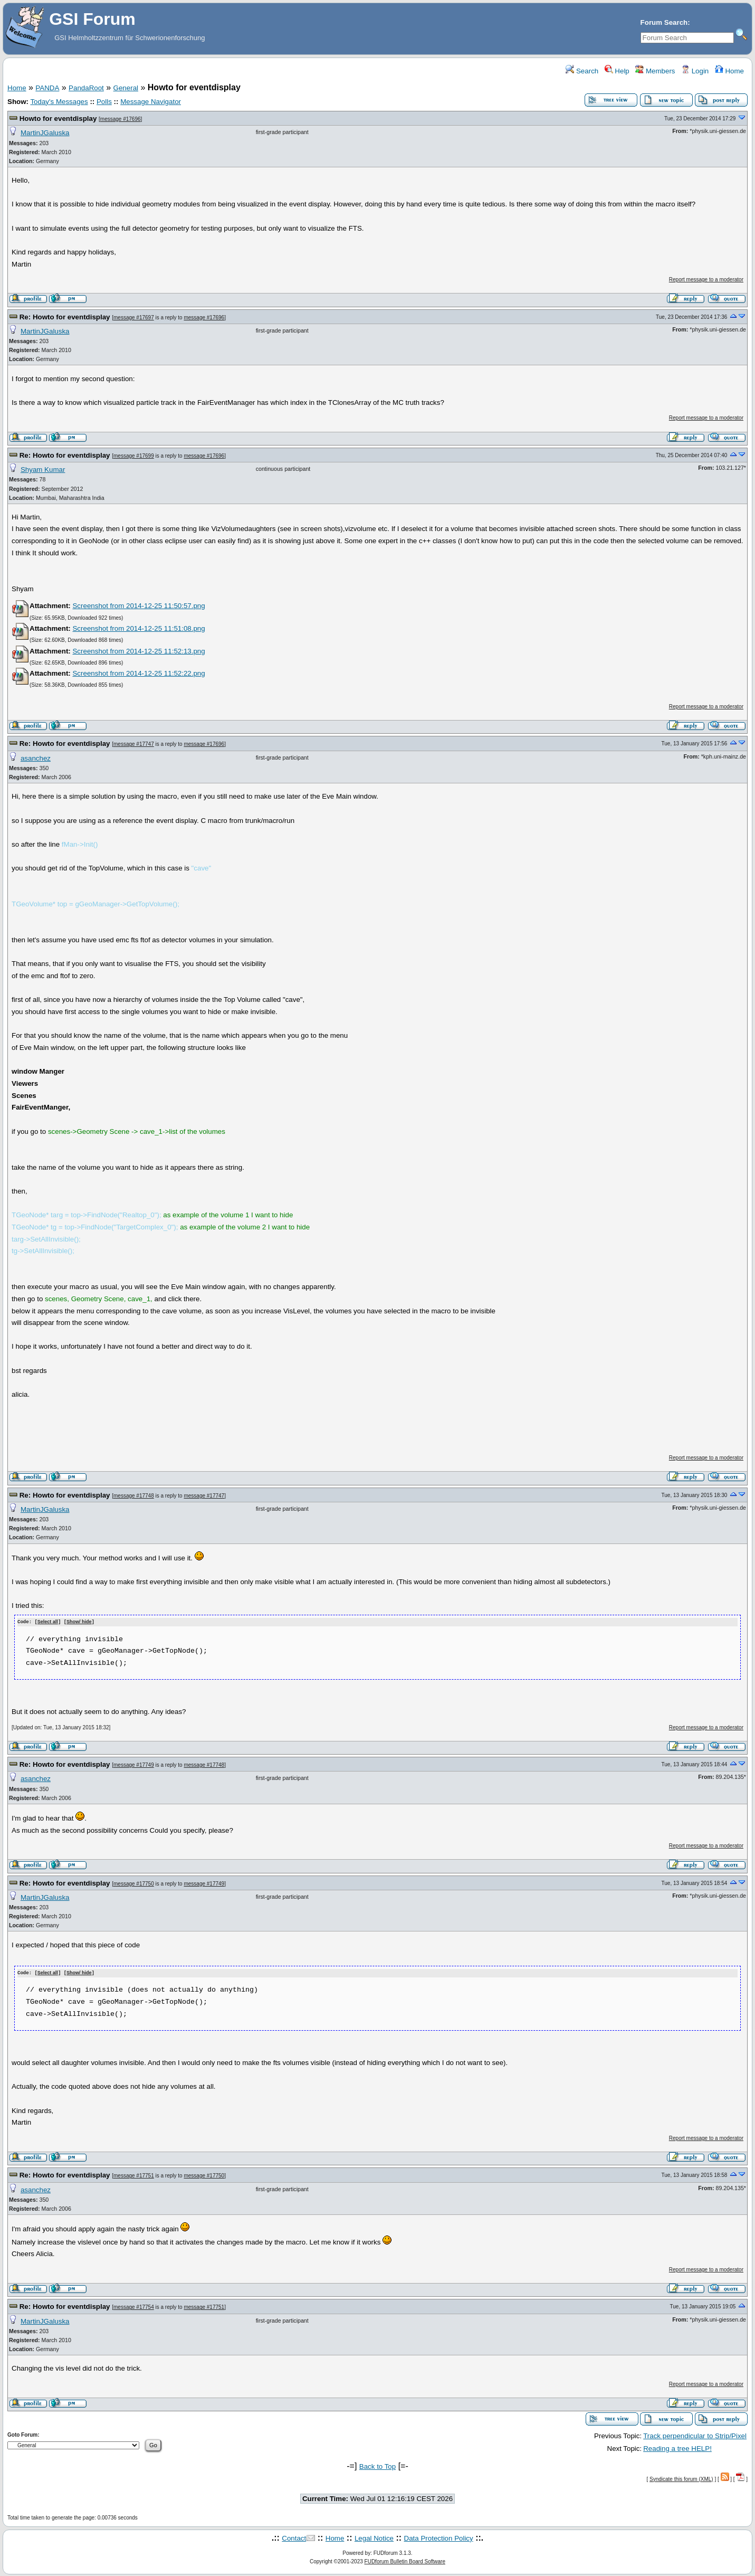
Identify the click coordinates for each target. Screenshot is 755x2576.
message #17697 (133, 317)
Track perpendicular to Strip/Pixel (695, 2435)
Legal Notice (374, 2537)
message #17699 (133, 456)
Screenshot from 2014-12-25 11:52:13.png (138, 651)
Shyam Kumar (43, 469)
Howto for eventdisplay (58, 118)
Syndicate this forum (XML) (681, 2478)
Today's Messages (59, 102)
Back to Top (377, 2465)
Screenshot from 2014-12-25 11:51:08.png (138, 628)
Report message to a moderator (706, 279)
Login (695, 71)
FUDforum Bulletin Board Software (405, 2560)
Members (655, 71)
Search (582, 71)
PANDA (47, 88)
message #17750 (133, 1883)
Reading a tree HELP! (677, 2447)
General (125, 88)
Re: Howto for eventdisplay (65, 317)
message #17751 (133, 2175)
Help (617, 71)
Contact (294, 2537)
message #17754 (133, 2306)
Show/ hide (79, 1622)
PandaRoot (86, 88)
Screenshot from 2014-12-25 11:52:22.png (138, 673)
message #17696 (120, 119)
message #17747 (133, 744)
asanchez (36, 758)
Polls (104, 102)
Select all (47, 1622)
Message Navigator (150, 102)
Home (729, 71)
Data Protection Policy (438, 2537)
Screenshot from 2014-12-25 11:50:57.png (138, 606)
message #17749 (133, 1764)
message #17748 (133, 1496)
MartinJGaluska (45, 133)
